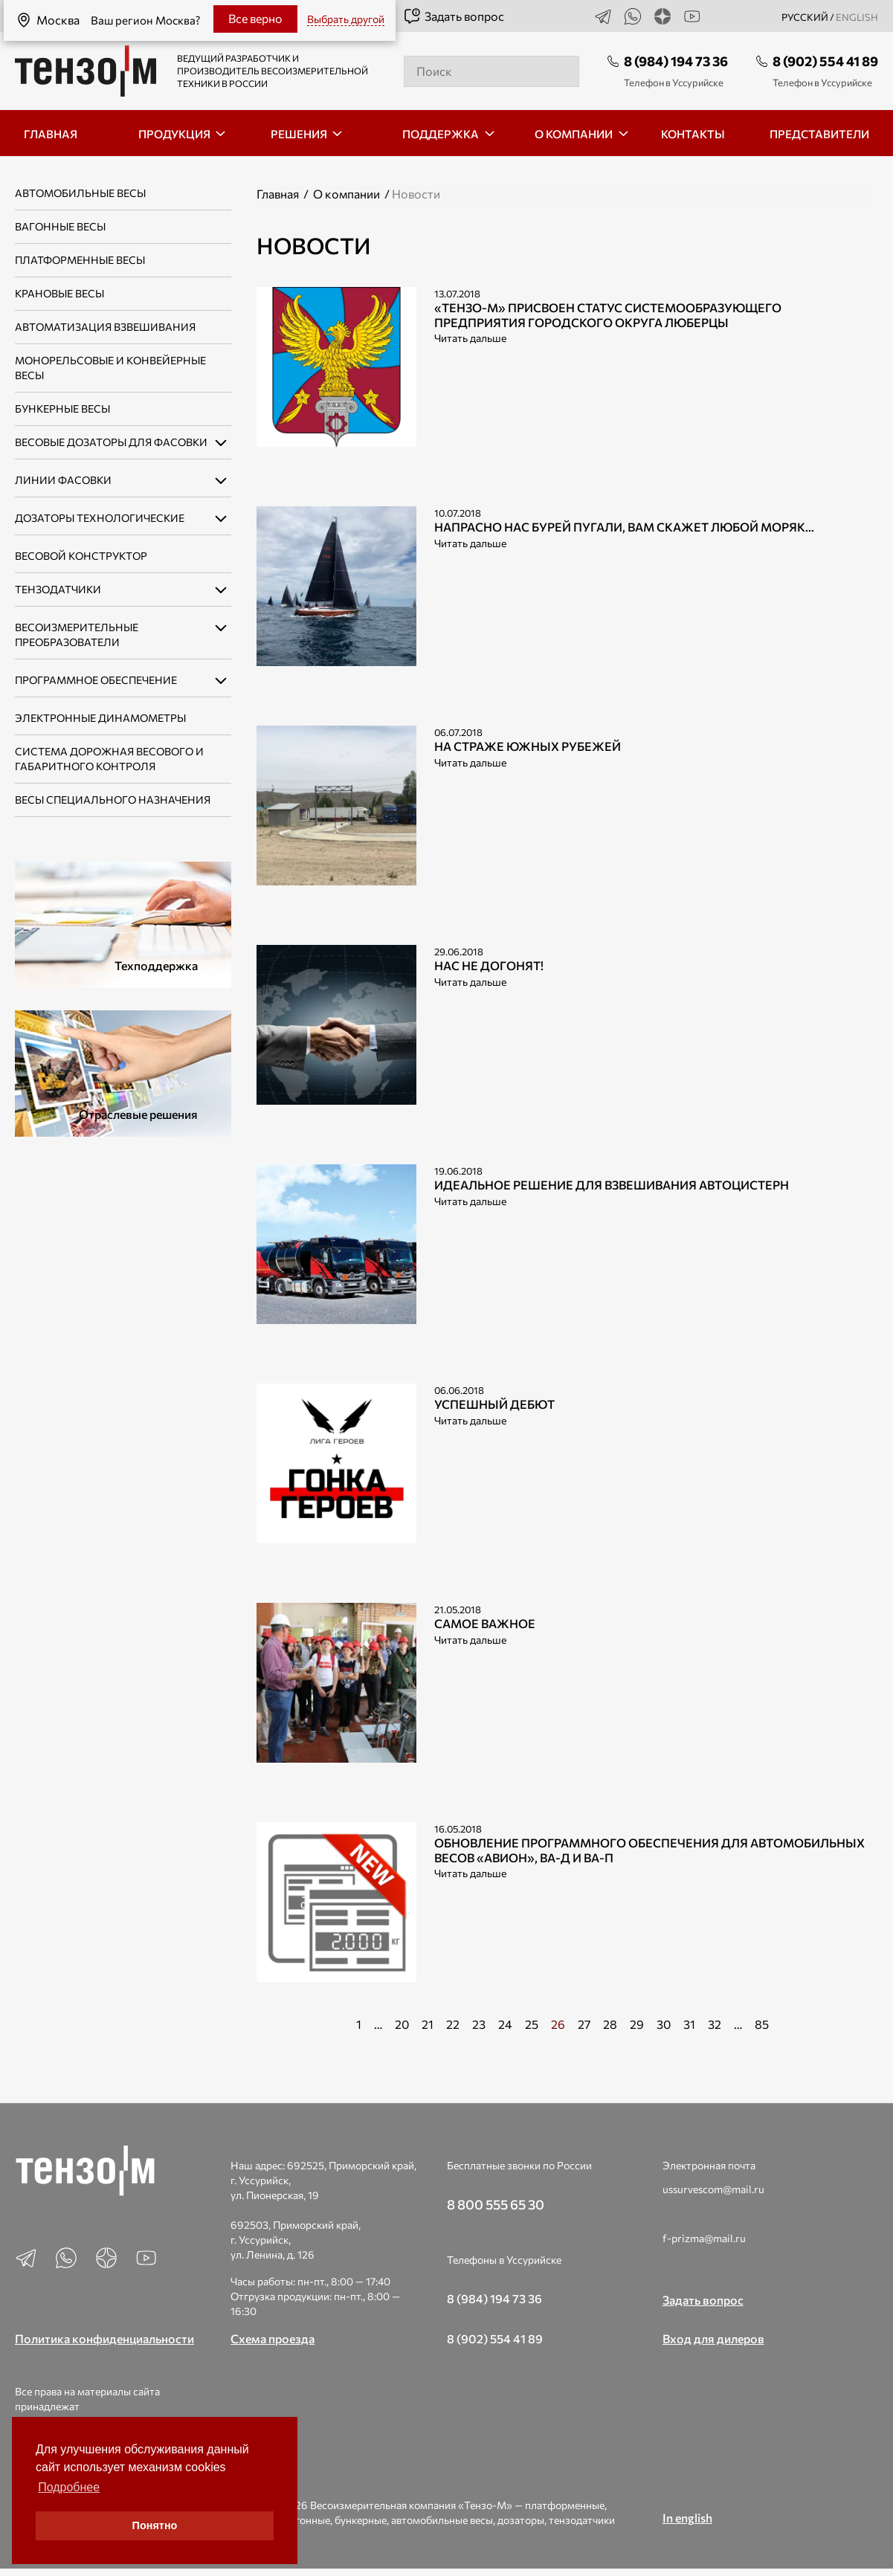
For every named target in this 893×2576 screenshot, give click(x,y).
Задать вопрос (453, 16)
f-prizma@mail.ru (704, 2238)
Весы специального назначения (112, 799)
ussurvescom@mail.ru (713, 2189)
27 (584, 2024)
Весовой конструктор (81, 555)
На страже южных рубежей (527, 746)
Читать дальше (470, 338)
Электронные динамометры (100, 717)
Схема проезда (272, 2338)
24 (505, 2024)
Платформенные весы (80, 260)
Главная (278, 194)
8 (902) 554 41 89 (825, 61)
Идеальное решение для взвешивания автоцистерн (611, 1185)
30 (664, 2024)
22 (453, 2024)
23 (479, 2024)
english (857, 17)
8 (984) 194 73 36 (676, 61)
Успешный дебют (494, 1404)
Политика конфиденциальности (104, 2338)
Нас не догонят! (489, 965)
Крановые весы (59, 293)
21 (427, 2024)
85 (762, 2024)
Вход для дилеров (713, 2338)
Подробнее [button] (69, 2487)
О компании (346, 194)
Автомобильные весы (80, 193)
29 (637, 2024)
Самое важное (484, 1623)
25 (531, 2024)
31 (689, 2024)
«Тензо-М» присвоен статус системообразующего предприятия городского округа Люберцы (607, 314)
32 (714, 2024)
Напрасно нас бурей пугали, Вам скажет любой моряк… (624, 527)
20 (402, 2024)
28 (610, 2024)
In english (687, 2518)
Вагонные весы (60, 226)
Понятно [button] (155, 2525)
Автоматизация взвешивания (105, 326)
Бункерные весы (62, 408)
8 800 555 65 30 (495, 2204)
